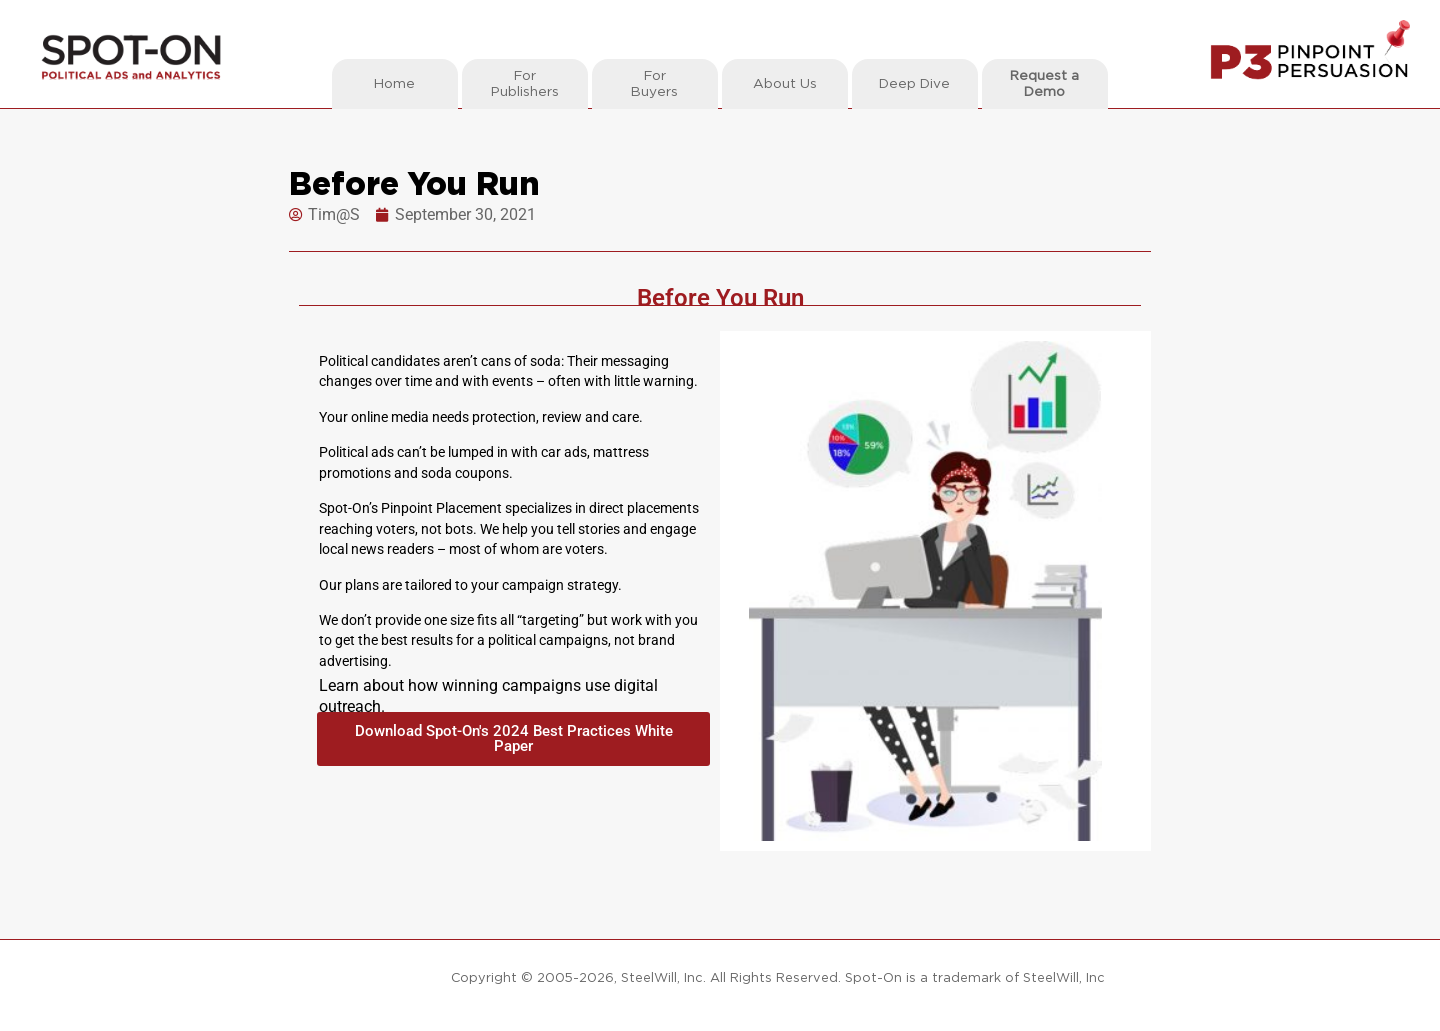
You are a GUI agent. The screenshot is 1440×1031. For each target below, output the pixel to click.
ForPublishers (525, 84)
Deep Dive (914, 84)
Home (394, 84)
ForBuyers (654, 84)
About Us (785, 84)
